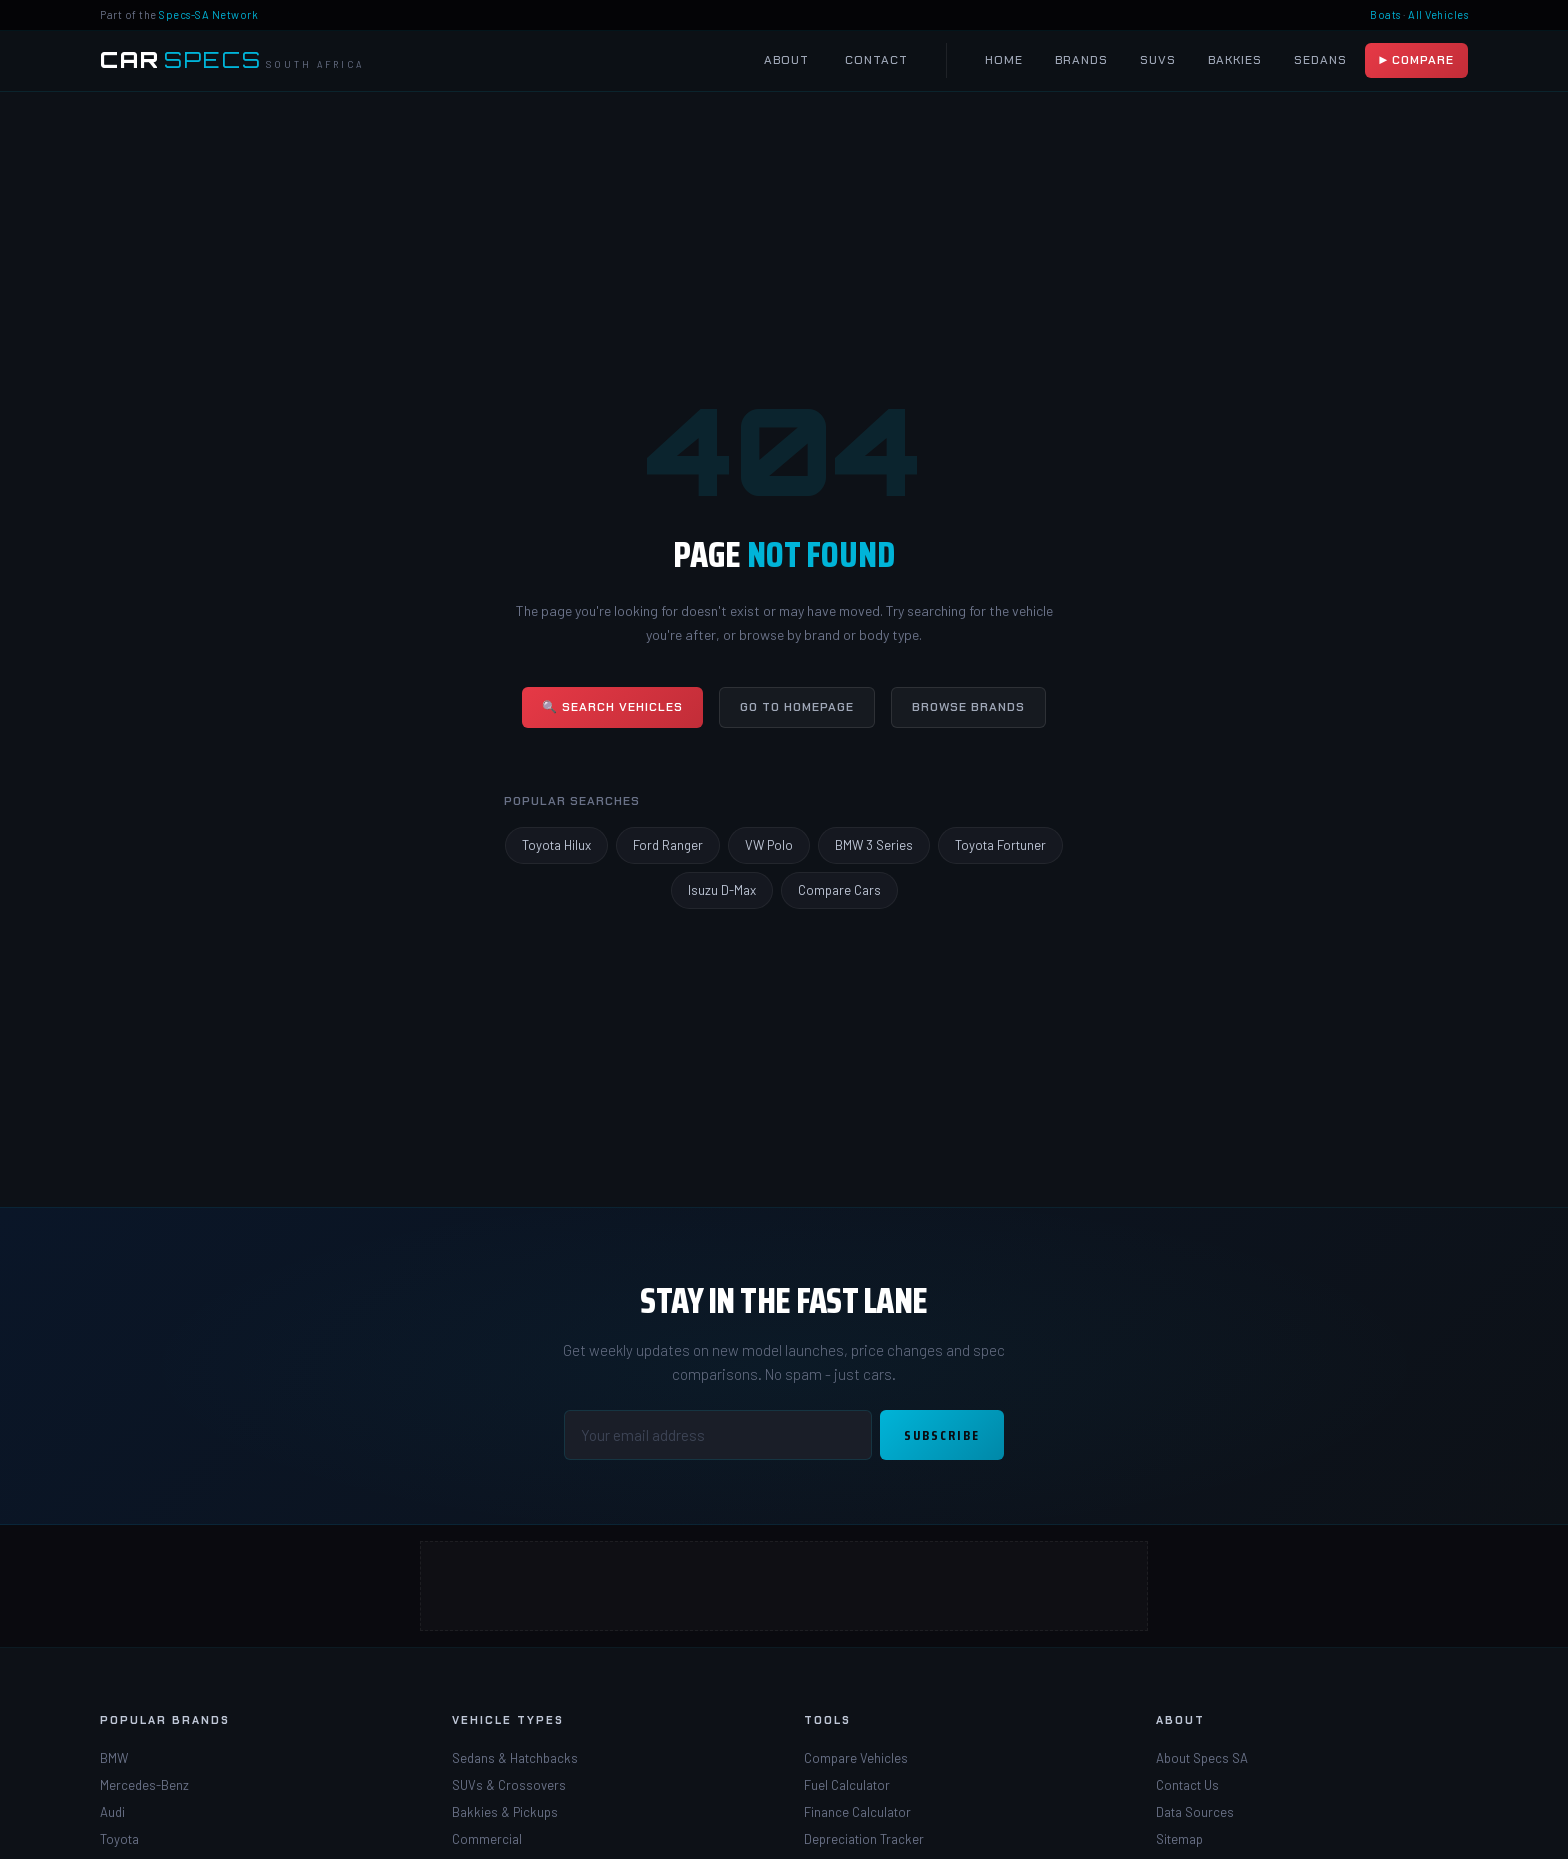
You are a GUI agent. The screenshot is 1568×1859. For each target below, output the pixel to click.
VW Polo (769, 845)
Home (1004, 60)
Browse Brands (968, 707)
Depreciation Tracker (864, 1839)
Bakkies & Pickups (505, 1812)
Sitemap (1179, 1839)
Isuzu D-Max (722, 890)
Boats (1385, 14)
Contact (876, 60)
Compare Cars (839, 890)
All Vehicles (1438, 14)
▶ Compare (1416, 60)
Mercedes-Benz (144, 1785)
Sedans (1320, 60)
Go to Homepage (797, 707)
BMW (114, 1758)
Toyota (119, 1839)
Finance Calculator (857, 1812)
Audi (112, 1812)
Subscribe (942, 1435)
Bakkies (1235, 60)
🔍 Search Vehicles (612, 707)
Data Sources (1195, 1812)
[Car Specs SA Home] (232, 60)
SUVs (1158, 60)
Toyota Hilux (556, 845)
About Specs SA (1202, 1758)
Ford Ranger (668, 845)
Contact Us (1187, 1785)
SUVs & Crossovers (509, 1785)
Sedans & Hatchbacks (515, 1758)
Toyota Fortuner (1000, 845)
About (786, 60)
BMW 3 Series (874, 845)
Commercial (487, 1839)
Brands (1081, 60)
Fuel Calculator (847, 1785)
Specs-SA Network (208, 14)
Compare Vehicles (856, 1758)
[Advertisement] (784, 1586)
